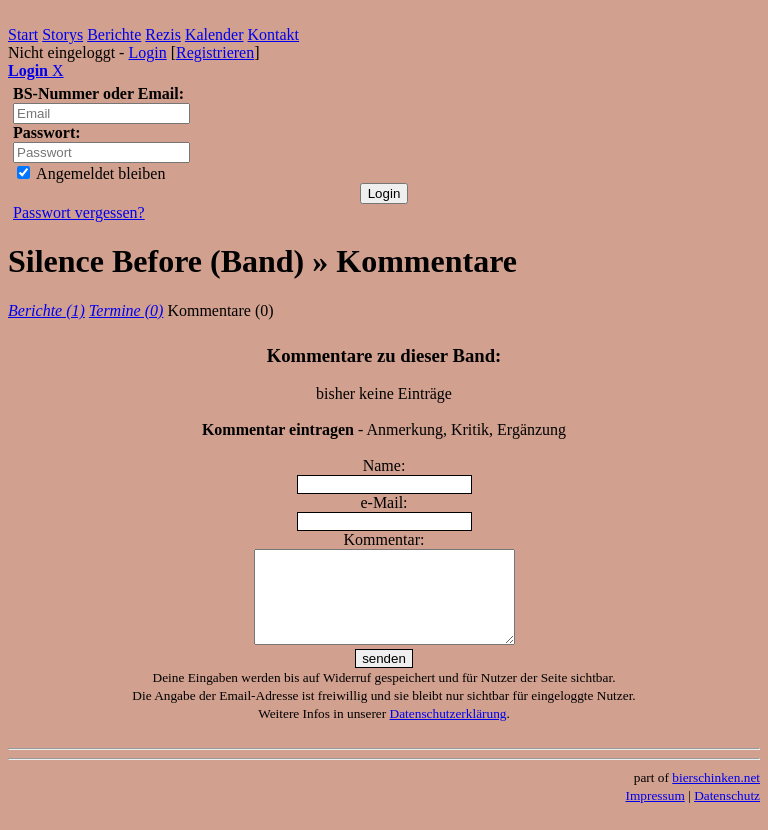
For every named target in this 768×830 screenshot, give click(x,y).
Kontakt (274, 34)
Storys (62, 34)
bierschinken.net (716, 795)
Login (147, 52)
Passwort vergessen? (79, 212)
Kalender (214, 34)
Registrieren (215, 52)
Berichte (114, 34)
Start (23, 34)
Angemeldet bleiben (91, 173)
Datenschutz (727, 813)
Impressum (655, 813)
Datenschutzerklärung (448, 731)
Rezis (163, 34)
